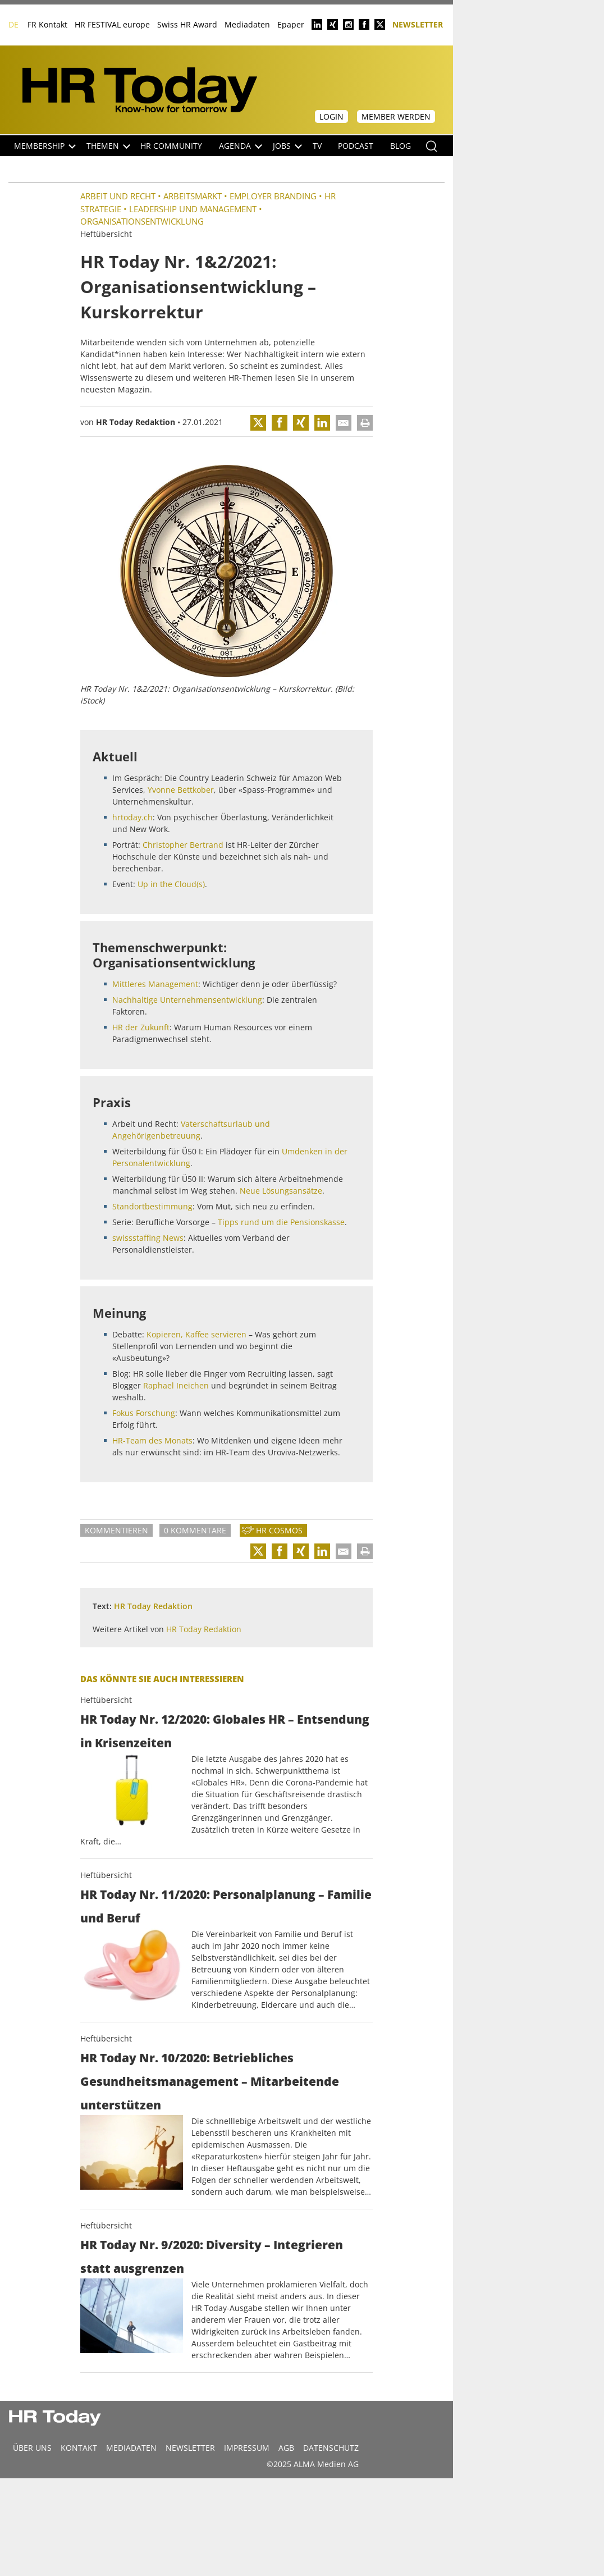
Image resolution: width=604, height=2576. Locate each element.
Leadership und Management (193, 208)
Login (331, 116)
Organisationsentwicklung (142, 221)
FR (32, 24)
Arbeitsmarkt (192, 196)
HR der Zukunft (141, 1027)
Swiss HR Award (187, 24)
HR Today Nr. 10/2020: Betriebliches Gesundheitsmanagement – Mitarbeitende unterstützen (209, 2081)
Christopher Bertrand (183, 844)
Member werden (396, 116)
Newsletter (417, 24)
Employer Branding (273, 196)
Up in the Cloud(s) (171, 884)
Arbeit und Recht (117, 196)
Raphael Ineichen (176, 1385)
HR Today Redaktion (135, 422)
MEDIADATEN (131, 2447)
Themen (108, 145)
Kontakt (53, 24)
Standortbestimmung (152, 1206)
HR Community (171, 145)
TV (317, 145)
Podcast (355, 145)
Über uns (32, 2447)
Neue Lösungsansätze (281, 1190)
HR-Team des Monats (152, 1440)
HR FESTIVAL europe (112, 24)
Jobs (287, 145)
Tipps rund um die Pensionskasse (281, 1222)
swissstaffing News (148, 1237)
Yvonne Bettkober (181, 789)
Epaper (290, 24)
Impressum (246, 2447)
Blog (400, 145)
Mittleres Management (155, 984)
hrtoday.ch (132, 817)
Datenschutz (331, 2447)
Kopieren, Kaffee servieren (196, 1334)
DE (13, 24)
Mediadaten (247, 24)
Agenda (240, 145)
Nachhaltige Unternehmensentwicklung (187, 999)
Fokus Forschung (143, 1413)
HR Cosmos (279, 1530)
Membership (45, 145)
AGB (286, 2447)
